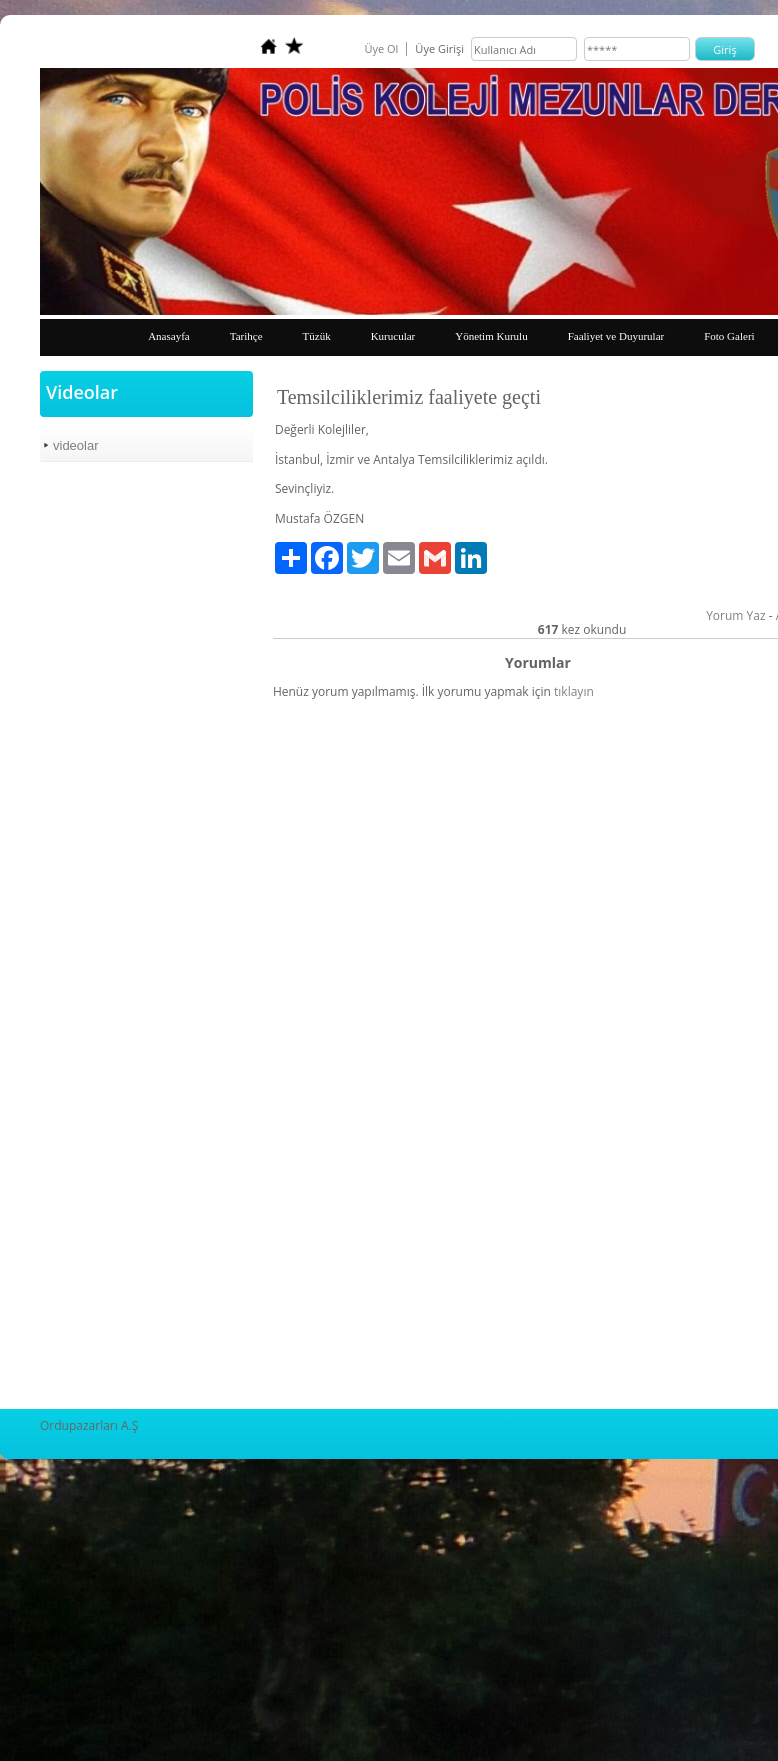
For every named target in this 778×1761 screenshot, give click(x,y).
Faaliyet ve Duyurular (616, 336)
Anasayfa (169, 336)
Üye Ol (381, 48)
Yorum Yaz (735, 615)
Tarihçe (246, 336)
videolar (76, 445)
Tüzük (317, 336)
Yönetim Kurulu (491, 336)
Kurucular (393, 336)
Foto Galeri (729, 336)
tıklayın (574, 691)
